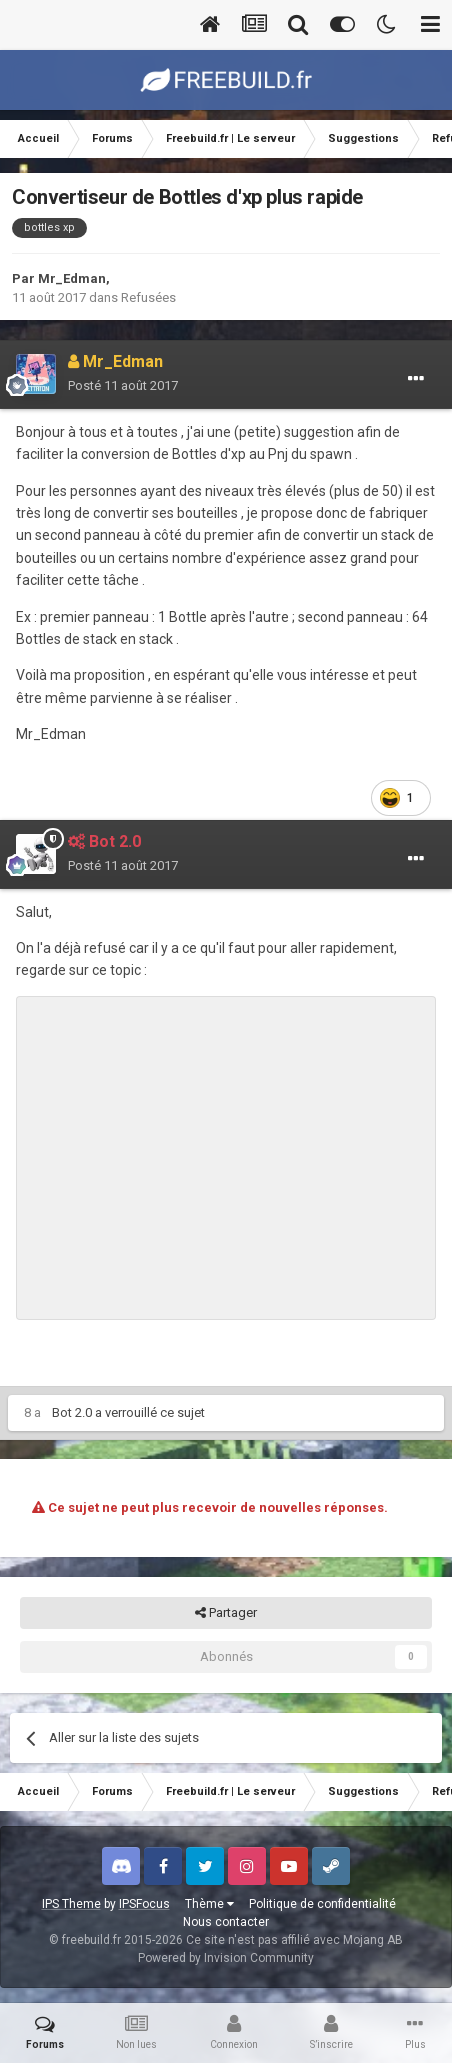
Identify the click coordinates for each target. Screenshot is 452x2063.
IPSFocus (144, 1904)
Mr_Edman (72, 278)
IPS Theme (71, 1904)
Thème (209, 1904)
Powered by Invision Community (226, 1958)
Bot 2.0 (72, 1412)
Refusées (148, 297)
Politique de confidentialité (322, 1904)
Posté (123, 385)
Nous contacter (226, 1922)
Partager (226, 1613)
